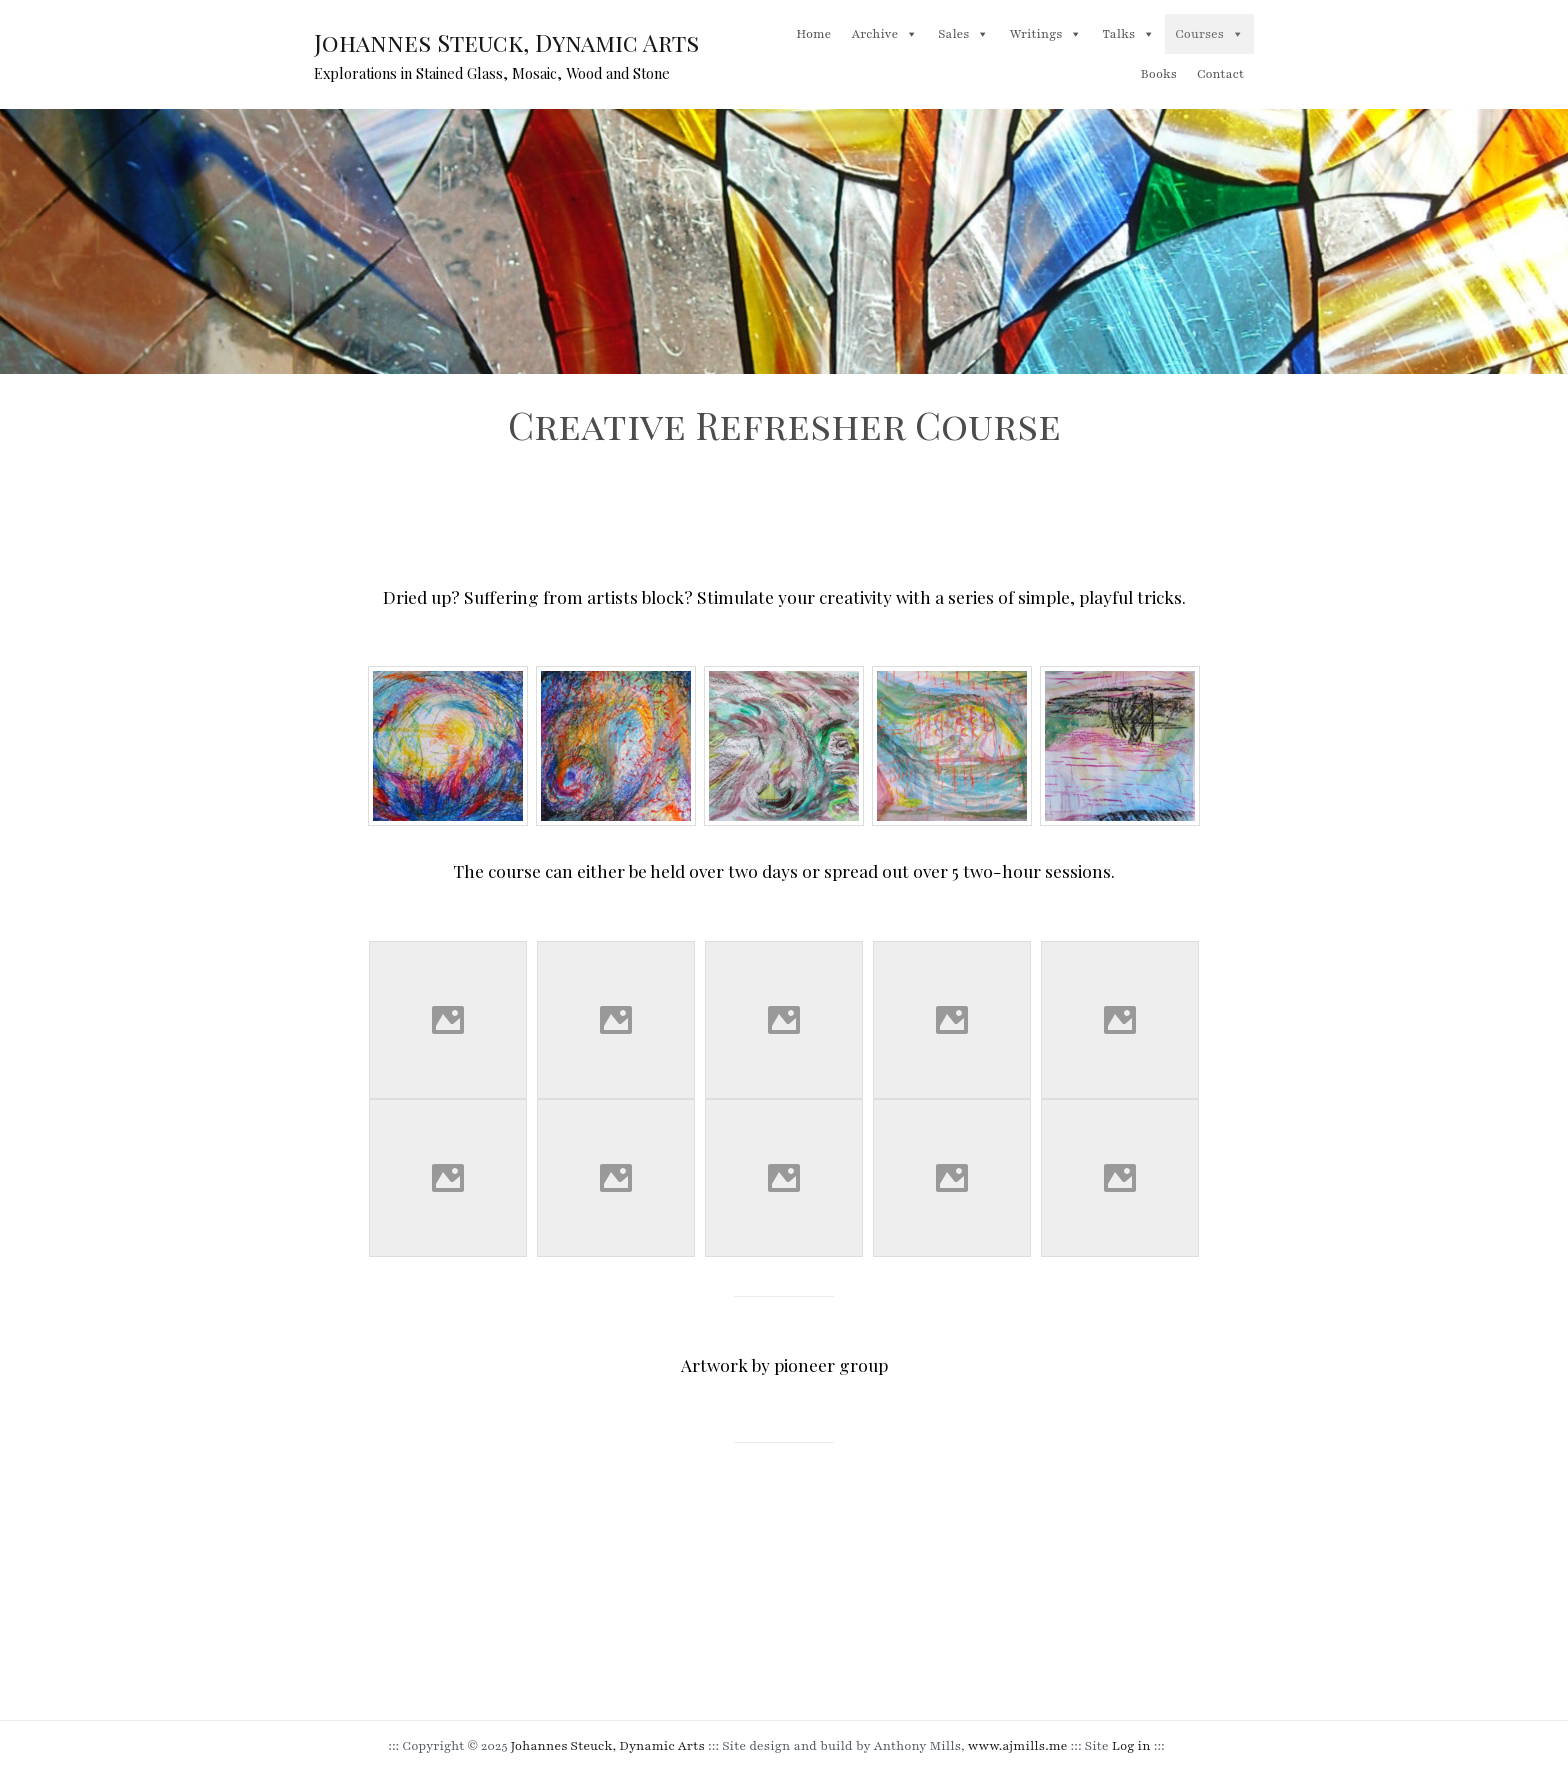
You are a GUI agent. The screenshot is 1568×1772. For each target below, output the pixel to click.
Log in (1131, 1746)
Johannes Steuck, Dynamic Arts (506, 42)
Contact (1220, 74)
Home (813, 34)
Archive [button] (884, 34)
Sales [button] (963, 34)
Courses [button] (1209, 34)
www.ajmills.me (1018, 1746)
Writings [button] (1045, 34)
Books (1159, 74)
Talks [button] (1128, 34)
